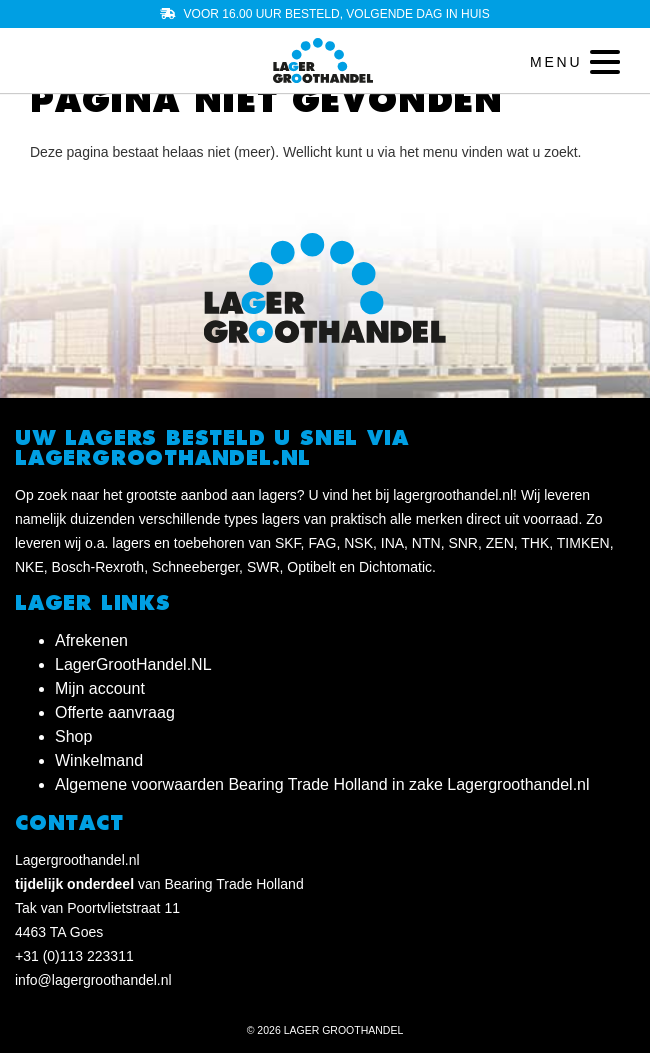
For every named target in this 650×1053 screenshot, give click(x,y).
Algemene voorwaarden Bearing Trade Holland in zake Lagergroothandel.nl (322, 784)
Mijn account (100, 688)
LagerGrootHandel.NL (133, 664)
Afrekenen (91, 640)
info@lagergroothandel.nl (93, 980)
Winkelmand (99, 760)
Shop (73, 736)
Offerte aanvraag (115, 712)
